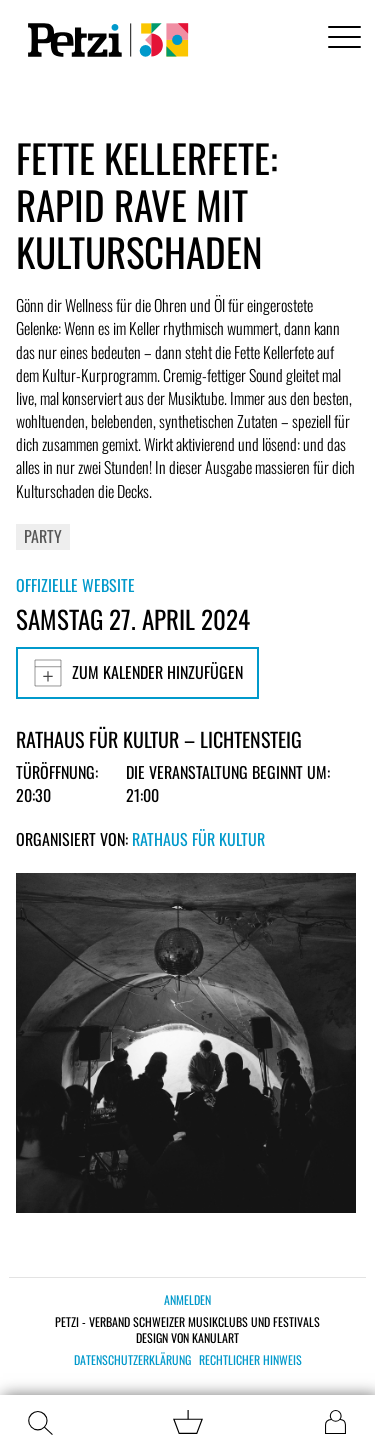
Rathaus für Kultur (198, 839)
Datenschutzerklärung (132, 1360)
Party (43, 536)
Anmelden (187, 1299)
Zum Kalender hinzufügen (137, 673)
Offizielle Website (75, 585)
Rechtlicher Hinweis (250, 1360)
